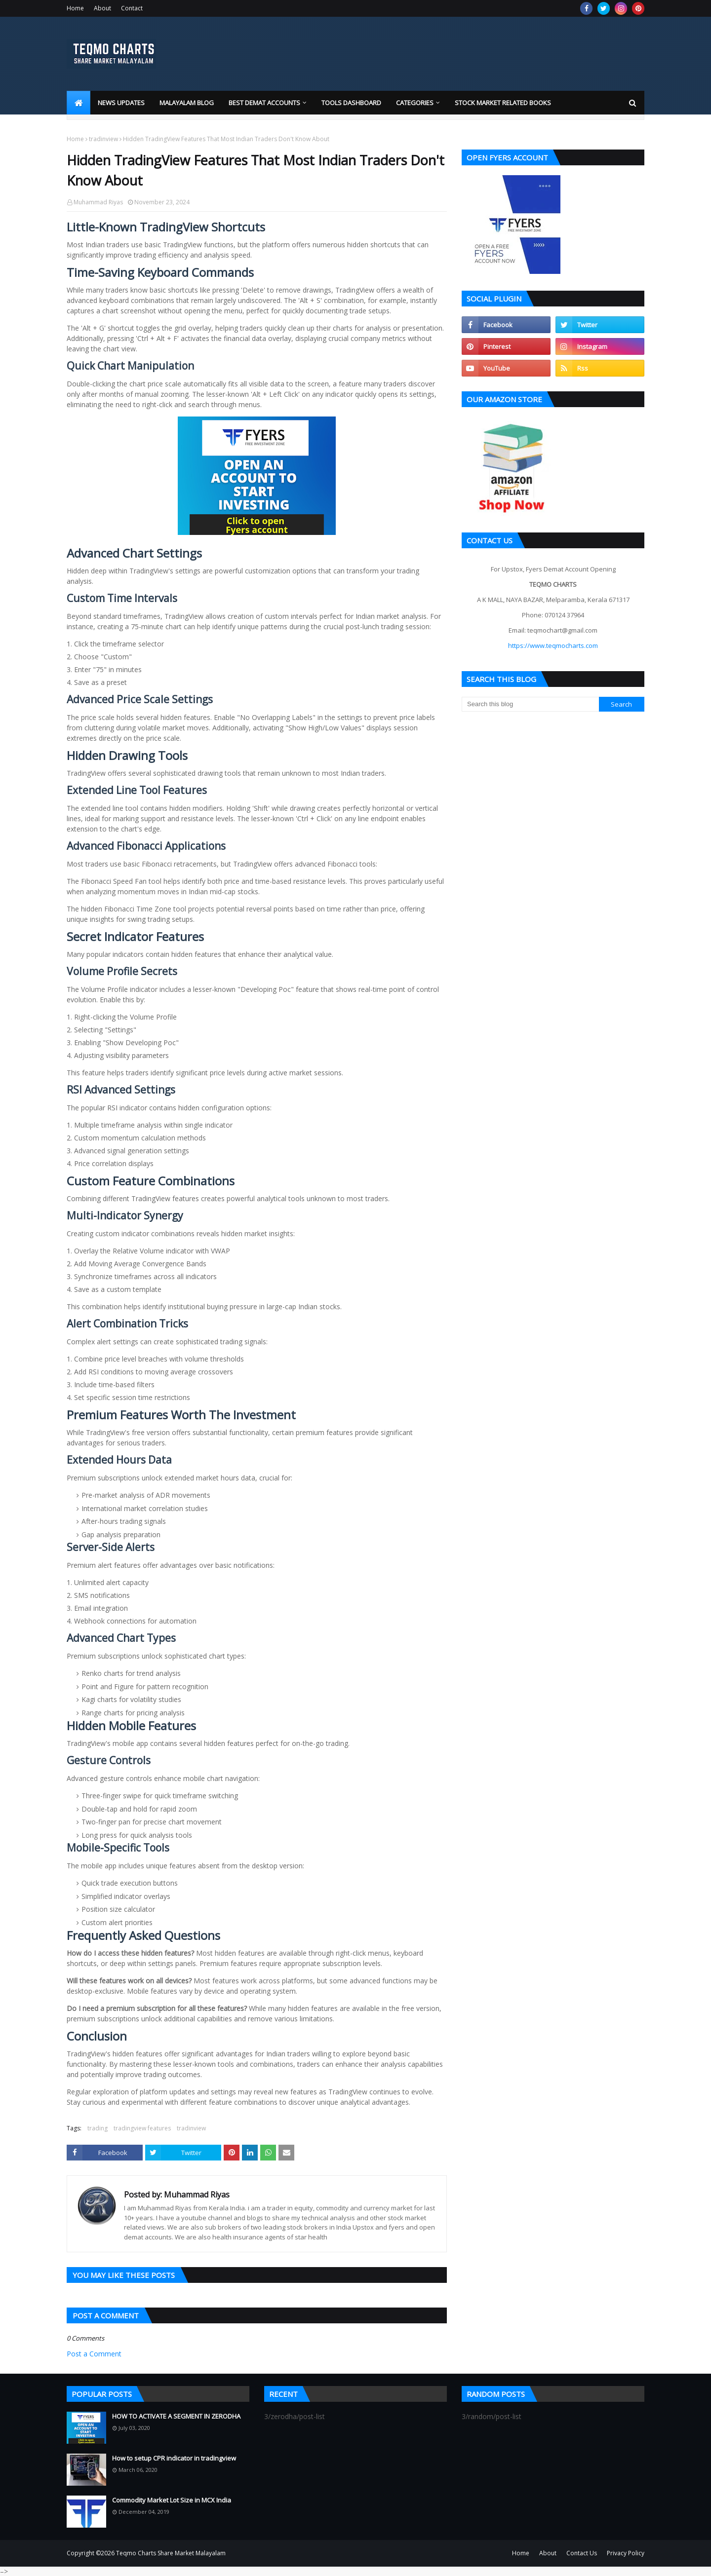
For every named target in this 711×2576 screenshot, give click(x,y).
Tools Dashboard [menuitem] (351, 102)
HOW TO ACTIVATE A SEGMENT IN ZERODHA (176, 2416)
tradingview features (142, 2128)
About (102, 8)
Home (75, 8)
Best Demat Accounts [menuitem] (264, 102)
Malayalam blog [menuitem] (186, 102)
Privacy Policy (625, 2553)
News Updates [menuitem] (121, 102)
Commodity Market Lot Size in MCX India (171, 2500)
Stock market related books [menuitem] (503, 102)
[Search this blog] (530, 704)
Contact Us (581, 2553)
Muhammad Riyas (98, 202)
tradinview (103, 139)
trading (97, 2128)
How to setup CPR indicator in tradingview (174, 2458)
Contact (132, 8)
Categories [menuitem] (415, 102)
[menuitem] (78, 102)
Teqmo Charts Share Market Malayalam (171, 2553)
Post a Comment (94, 2353)
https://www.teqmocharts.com (553, 645)
